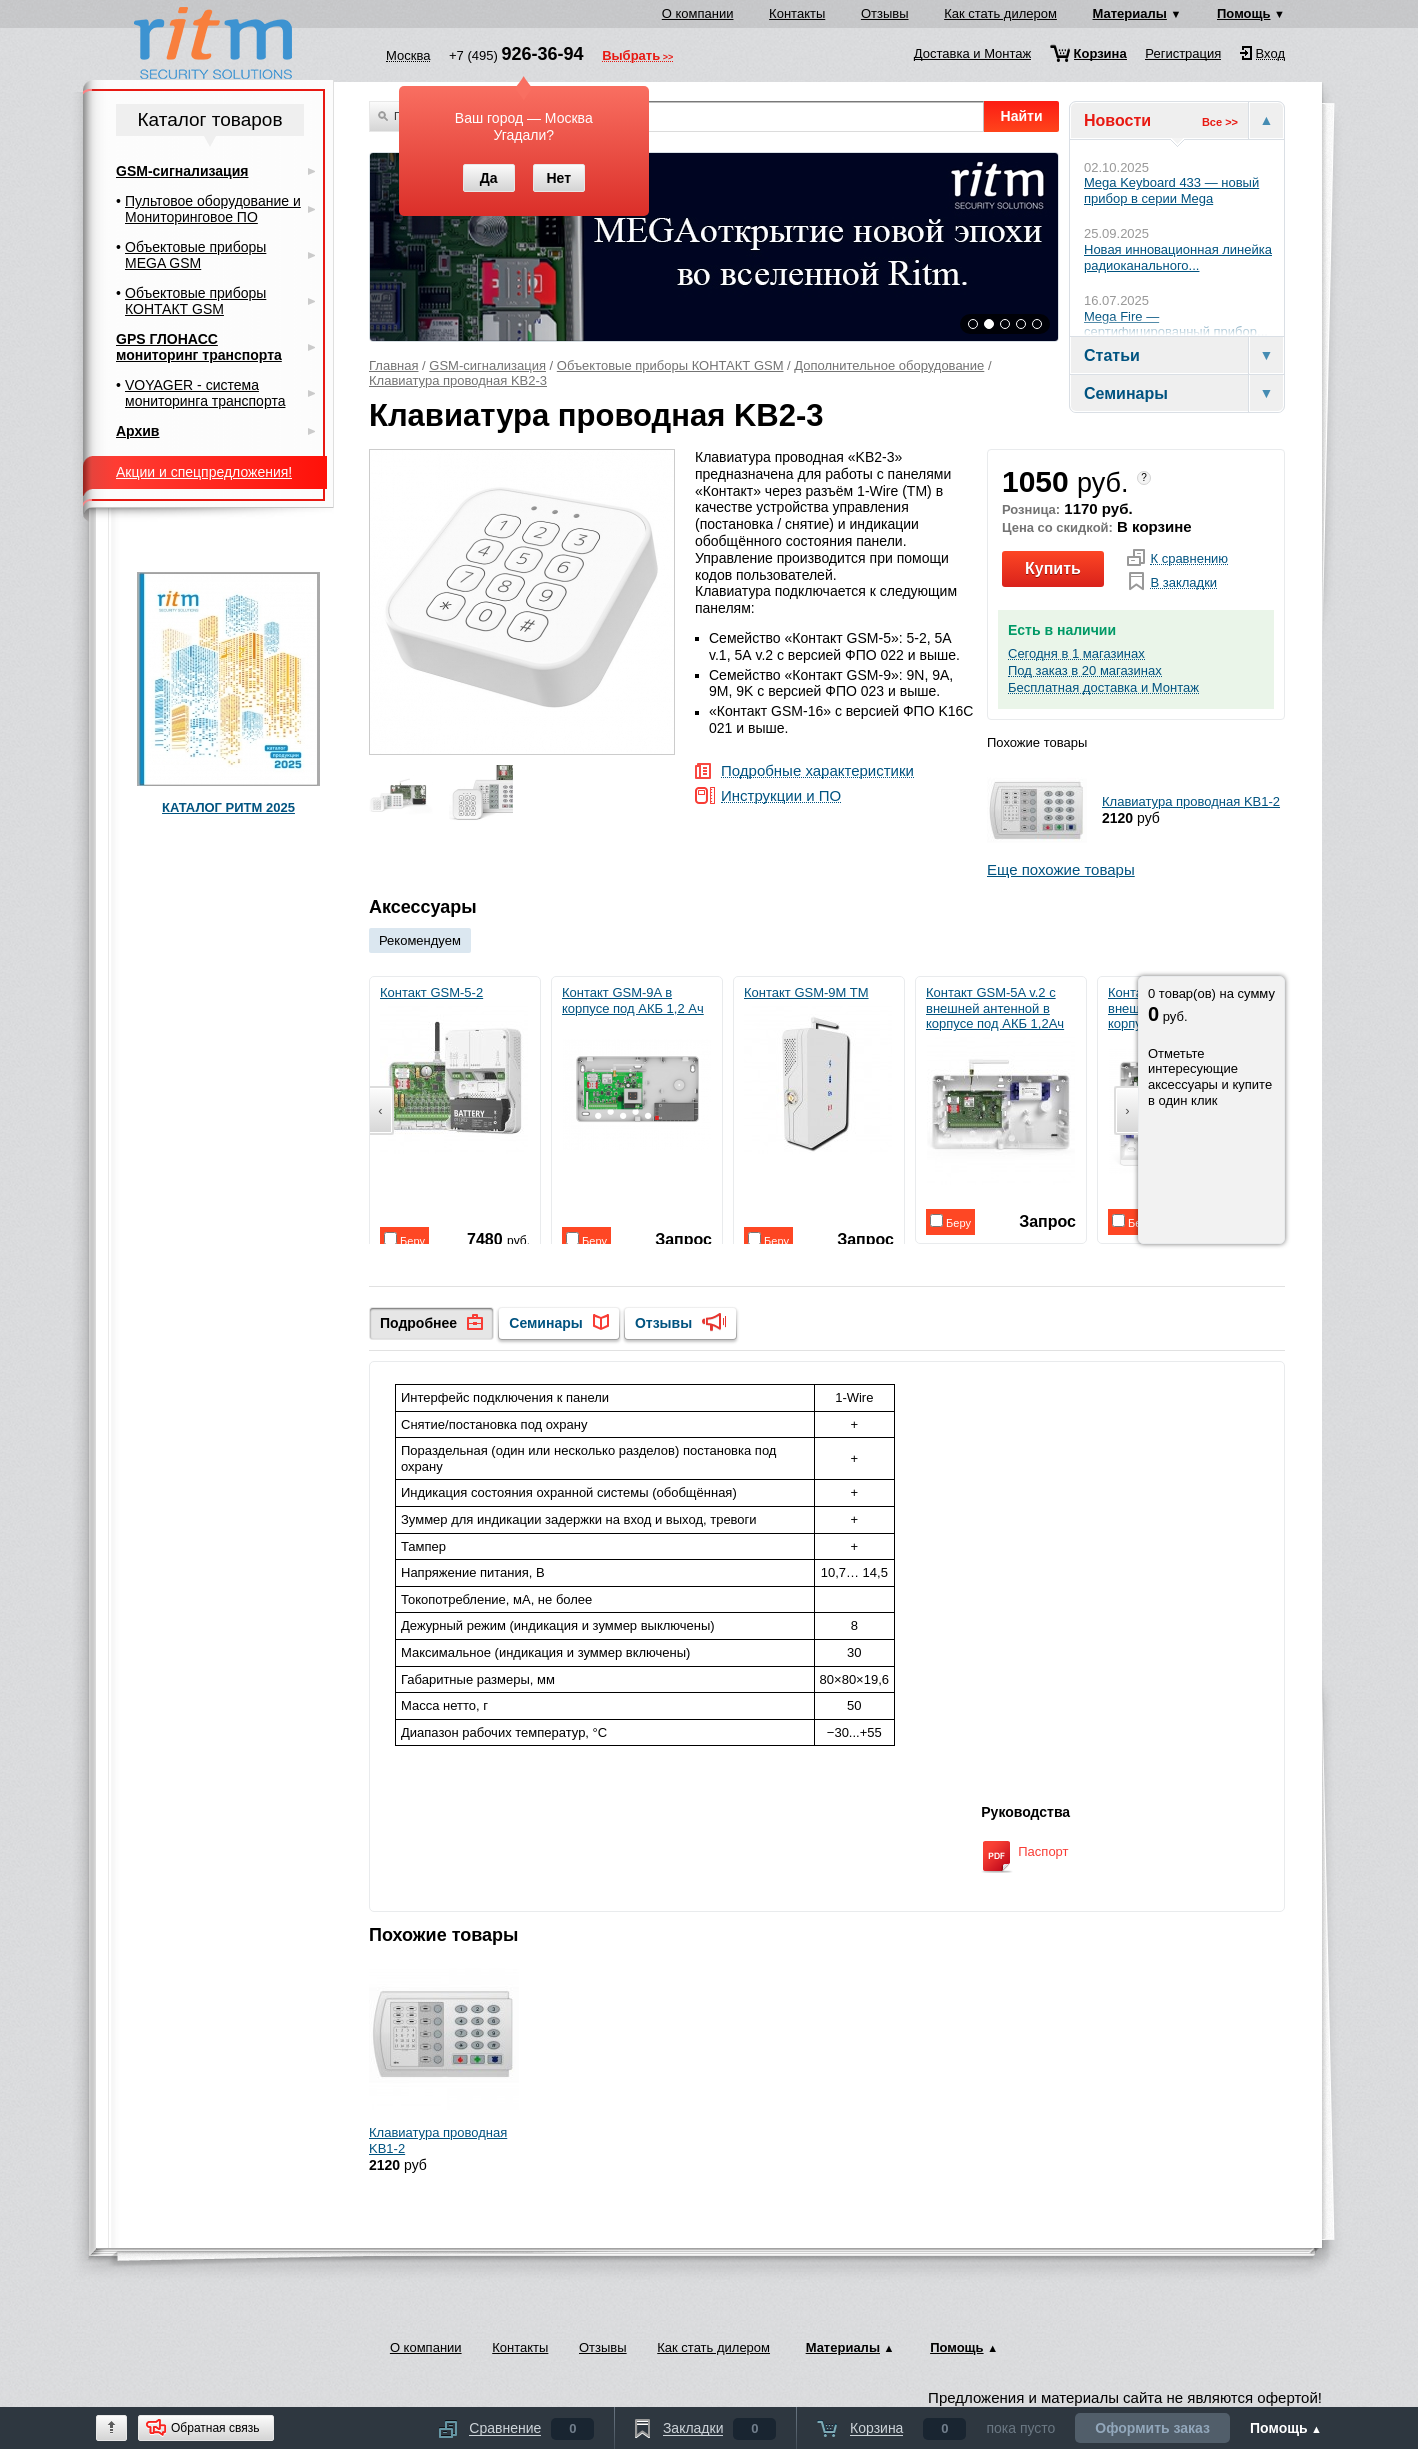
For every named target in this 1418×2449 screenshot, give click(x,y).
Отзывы (885, 13)
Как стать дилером (1000, 13)
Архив (137, 431)
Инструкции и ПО (781, 796)
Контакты (797, 13)
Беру (404, 1239)
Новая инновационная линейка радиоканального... (1178, 257)
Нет (558, 178)
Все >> (1220, 122)
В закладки (1183, 583)
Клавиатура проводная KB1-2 (1191, 801)
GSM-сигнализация (487, 365)
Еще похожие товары (1061, 869)
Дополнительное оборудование (889, 365)
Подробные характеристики (817, 771)
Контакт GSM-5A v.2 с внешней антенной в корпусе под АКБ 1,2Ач (1000, 1085)
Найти (1022, 116)
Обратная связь (215, 2428)
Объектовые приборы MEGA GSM (195, 255)
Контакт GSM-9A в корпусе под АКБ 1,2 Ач (636, 1077)
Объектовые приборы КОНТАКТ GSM (670, 365)
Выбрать (631, 57)
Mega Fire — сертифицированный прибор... (1176, 324)
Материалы (1130, 13)
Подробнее (418, 1323)
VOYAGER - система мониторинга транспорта (205, 393)
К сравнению (1189, 559)
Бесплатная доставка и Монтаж (1103, 688)
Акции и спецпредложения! (204, 472)
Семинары (545, 1323)
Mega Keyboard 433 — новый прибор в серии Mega (1171, 190)
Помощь (1243, 13)
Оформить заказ (1152, 2428)
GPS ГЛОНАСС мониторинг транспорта (199, 347)
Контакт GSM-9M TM (818, 1069)
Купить (1053, 568)
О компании (698, 13)
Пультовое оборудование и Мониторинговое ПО (213, 209)
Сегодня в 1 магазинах (1076, 654)
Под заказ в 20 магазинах (1085, 671)
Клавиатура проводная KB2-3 (458, 380)
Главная (393, 365)
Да (489, 178)
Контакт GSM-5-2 (454, 1069)
